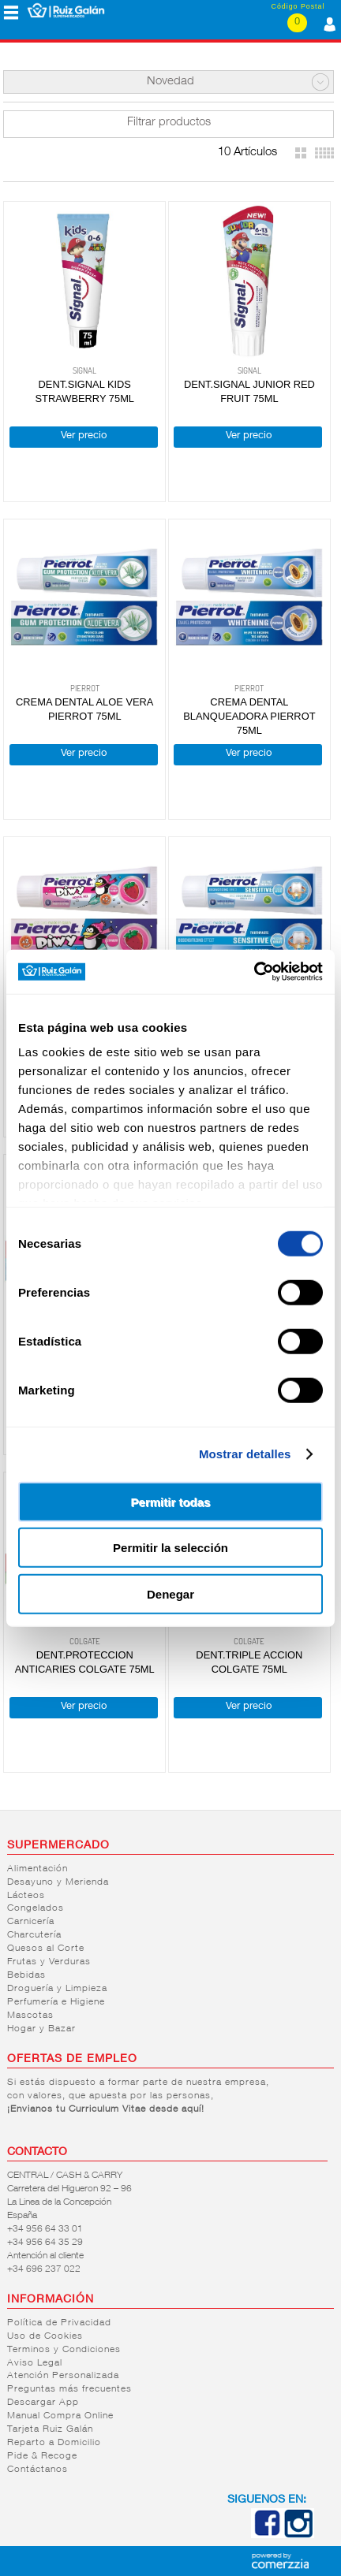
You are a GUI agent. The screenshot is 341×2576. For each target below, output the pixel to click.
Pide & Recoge (42, 2456)
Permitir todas (171, 1501)
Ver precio (84, 436)
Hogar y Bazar (41, 2029)
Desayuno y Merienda (58, 1882)
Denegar (170, 1593)
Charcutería (34, 1935)
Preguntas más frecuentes (69, 2389)
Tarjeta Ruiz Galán (50, 2429)
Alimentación (37, 1869)
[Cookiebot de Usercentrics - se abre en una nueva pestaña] (254, 972)
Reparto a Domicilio (54, 2443)
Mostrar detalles (245, 1454)
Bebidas (26, 1975)
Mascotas (30, 2015)
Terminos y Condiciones (64, 2350)
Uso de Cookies (45, 2336)
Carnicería (30, 1921)
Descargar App (43, 2402)
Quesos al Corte (45, 1948)
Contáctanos (37, 2469)
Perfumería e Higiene (56, 2002)
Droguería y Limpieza (57, 1988)
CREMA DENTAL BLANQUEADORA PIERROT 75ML (249, 716)
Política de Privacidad (59, 2323)
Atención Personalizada (63, 2376)
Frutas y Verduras (49, 1962)
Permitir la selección (170, 1547)
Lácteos (26, 1895)
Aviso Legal (34, 2363)
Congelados (35, 1908)
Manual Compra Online (60, 2416)
